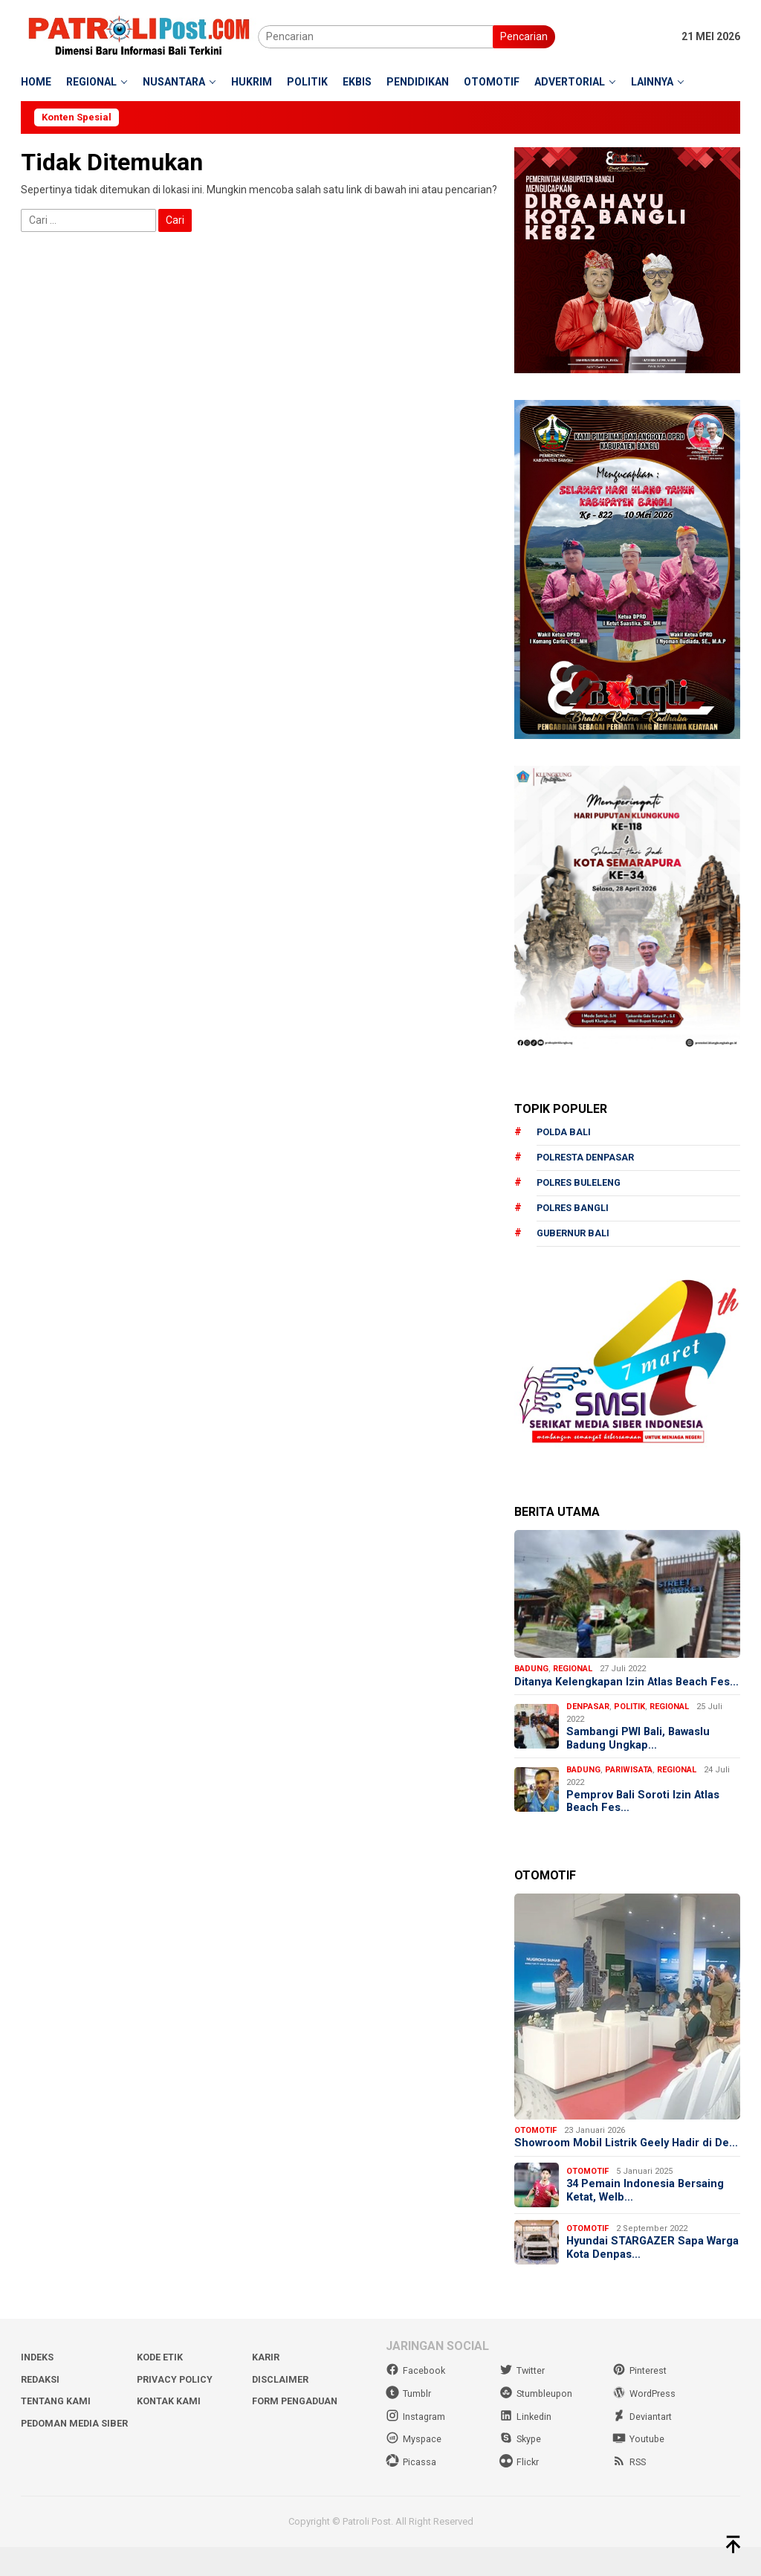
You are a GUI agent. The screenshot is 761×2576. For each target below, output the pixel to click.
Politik (629, 1722)
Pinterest (639, 2401)
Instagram (416, 2446)
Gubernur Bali (574, 1235)
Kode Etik (160, 2387)
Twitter (522, 2401)
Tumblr (409, 2424)
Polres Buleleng (580, 1183)
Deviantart (642, 2446)
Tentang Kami (57, 2431)
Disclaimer (280, 2409)
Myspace (414, 2469)
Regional (572, 1671)
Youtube (638, 2469)
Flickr (519, 2491)
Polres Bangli (574, 1210)
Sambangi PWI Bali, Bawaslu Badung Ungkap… (639, 1754)
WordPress (644, 2424)
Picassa (411, 2491)
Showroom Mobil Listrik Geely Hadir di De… (615, 2167)
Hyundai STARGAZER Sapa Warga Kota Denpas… (637, 2279)
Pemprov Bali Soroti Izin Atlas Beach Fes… (644, 1818)
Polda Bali (564, 1132)
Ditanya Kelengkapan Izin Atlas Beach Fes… (613, 1690)
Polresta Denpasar (587, 1158)
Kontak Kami (169, 2431)
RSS (629, 2491)
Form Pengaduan (297, 2431)
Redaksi (40, 2409)
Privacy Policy (176, 2409)
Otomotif (535, 2147)
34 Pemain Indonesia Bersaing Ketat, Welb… (646, 2222)
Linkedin (526, 2446)
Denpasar (587, 1722)
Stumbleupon (536, 2424)
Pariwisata (628, 1786)
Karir (265, 2387)
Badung (531, 1671)
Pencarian (524, 36)
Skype (521, 2469)
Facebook (416, 2401)
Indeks (38, 2387)
